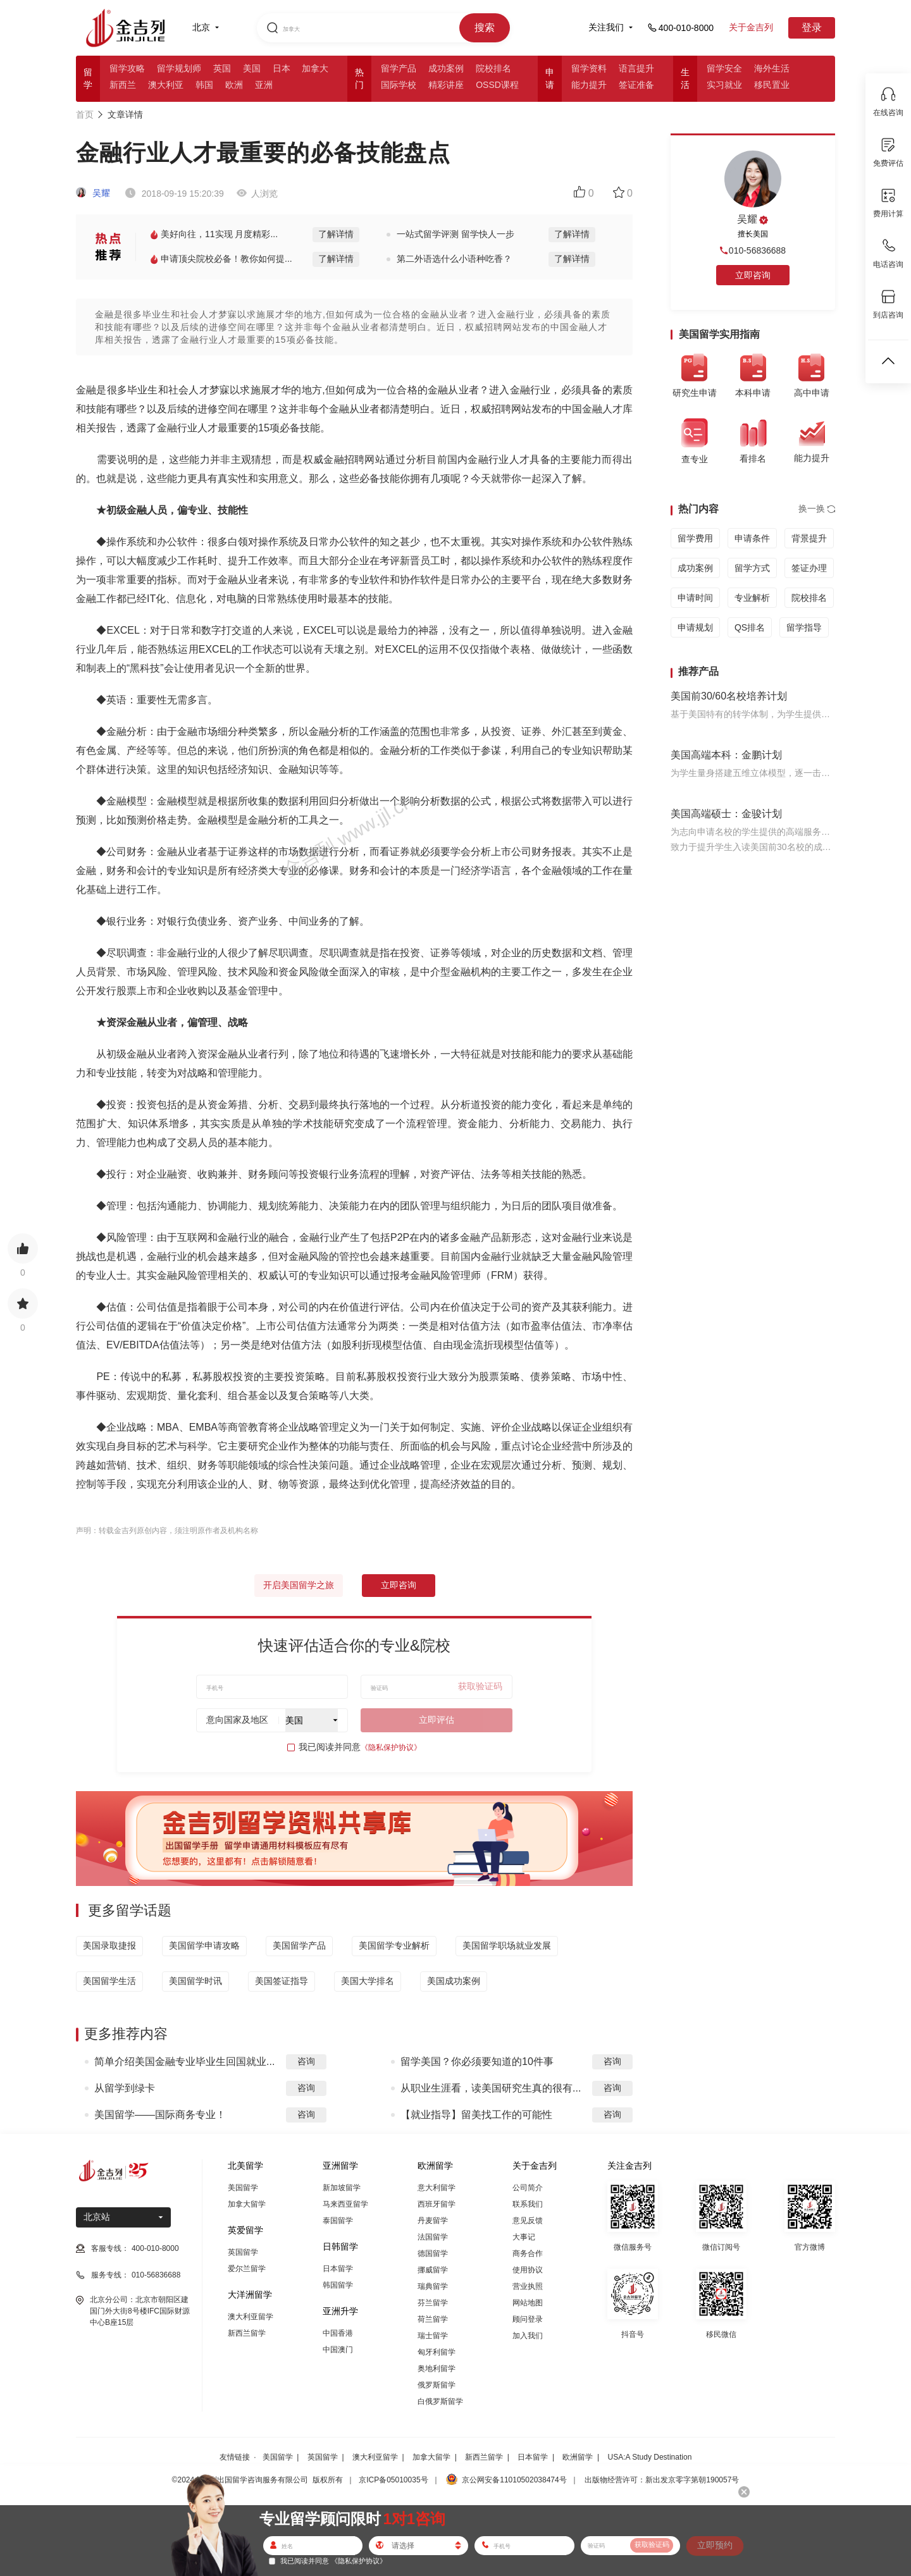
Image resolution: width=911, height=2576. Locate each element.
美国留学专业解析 (394, 1945)
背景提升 (809, 538)
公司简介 (527, 2187)
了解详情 (336, 234)
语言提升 (636, 68)
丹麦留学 (433, 2220)
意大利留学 (437, 2187)
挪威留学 (433, 2269)
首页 (85, 114)
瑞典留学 (433, 2286)
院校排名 (493, 68)
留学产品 (398, 68)
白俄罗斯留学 (440, 2401)
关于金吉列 (751, 27)
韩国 (204, 85)
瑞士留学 (433, 2335)
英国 (222, 68)
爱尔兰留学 (247, 2268)
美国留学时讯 (195, 1981)
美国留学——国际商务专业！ (160, 2114)
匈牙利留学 (437, 2352)
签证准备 (636, 85)
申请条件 (752, 538)
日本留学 (338, 2268)
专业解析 (752, 598)
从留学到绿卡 (124, 2088)
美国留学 (243, 2187)
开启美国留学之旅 (298, 1585)
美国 (252, 68)
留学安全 (724, 68)
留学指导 (804, 627)
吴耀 (93, 193)
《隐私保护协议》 (391, 1747)
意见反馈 (527, 2220)
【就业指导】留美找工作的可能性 (476, 2114)
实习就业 (724, 85)
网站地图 (527, 2302)
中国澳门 (338, 2349)
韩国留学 (338, 2285)
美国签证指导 (281, 1981)
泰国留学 (338, 2220)
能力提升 (589, 85)
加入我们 (527, 2335)
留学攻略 (127, 68)
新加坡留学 (342, 2187)
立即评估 (436, 1720)
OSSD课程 (497, 85)
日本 (281, 68)
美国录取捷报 (109, 1945)
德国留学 (433, 2253)
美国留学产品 (299, 1945)
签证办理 (809, 568)
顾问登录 (527, 2319)
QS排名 (749, 627)
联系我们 (527, 2204)
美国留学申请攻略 (204, 1945)
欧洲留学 (577, 2457)
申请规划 (695, 627)
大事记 (523, 2237)
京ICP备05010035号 (393, 2479)
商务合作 (527, 2253)
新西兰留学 (247, 2333)
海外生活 (772, 68)
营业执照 (527, 2286)
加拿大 (315, 68)
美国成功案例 (453, 1981)
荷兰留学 (433, 2319)
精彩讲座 (446, 85)
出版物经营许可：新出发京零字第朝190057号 (662, 2479)
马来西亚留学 (345, 2204)
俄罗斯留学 (437, 2385)
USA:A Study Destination (650, 2457)
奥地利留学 (437, 2368)
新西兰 (122, 85)
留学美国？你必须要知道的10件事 (477, 2061)
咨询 (306, 2061)
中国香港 (338, 2333)
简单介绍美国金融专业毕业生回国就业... (184, 2061)
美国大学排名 (367, 1981)
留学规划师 (179, 68)
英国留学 (243, 2252)
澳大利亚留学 (250, 2316)
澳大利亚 (165, 85)
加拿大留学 (247, 2204)
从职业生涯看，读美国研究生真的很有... (490, 2088)
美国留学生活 (109, 1981)
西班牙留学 (437, 2204)
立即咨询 (398, 1585)
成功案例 (446, 68)
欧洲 (234, 85)
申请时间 (695, 598)
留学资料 (589, 68)
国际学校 (398, 85)
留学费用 (695, 538)
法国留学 (433, 2237)
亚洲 (264, 85)
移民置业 (772, 85)
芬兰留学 (433, 2302)
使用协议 (527, 2269)
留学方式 (752, 568)
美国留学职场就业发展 (506, 1945)
